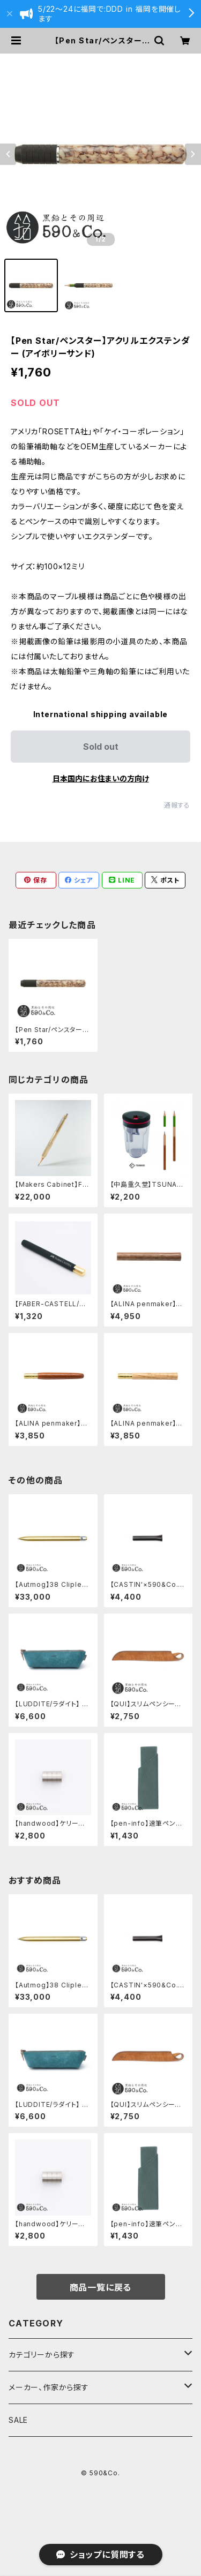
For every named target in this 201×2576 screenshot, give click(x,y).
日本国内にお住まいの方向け (101, 778)
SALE (18, 2419)
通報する (177, 805)
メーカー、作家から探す (49, 2387)
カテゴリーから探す (42, 2354)
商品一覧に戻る (101, 2287)
